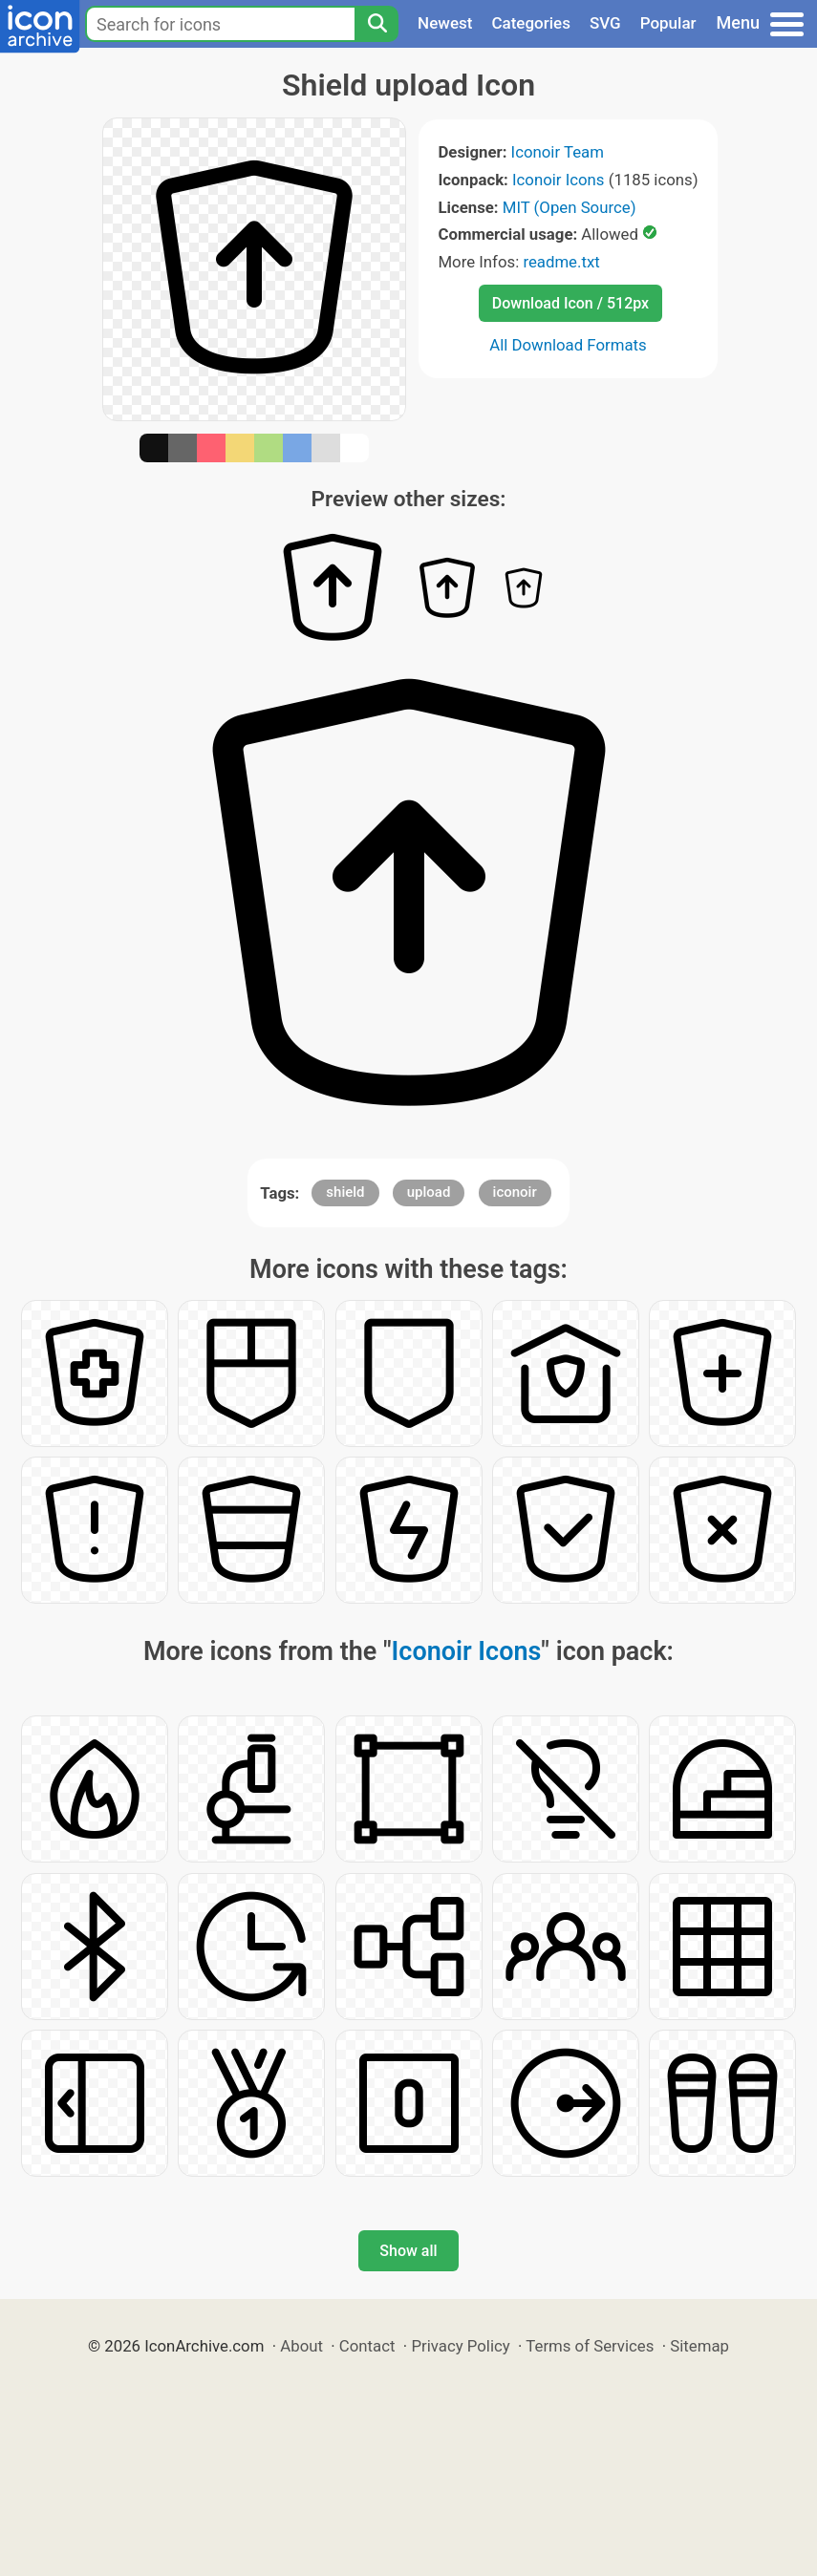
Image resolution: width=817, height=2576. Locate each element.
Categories (530, 22)
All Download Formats (568, 344)
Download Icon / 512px (570, 303)
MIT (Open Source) (569, 207)
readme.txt (561, 261)
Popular (668, 22)
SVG (605, 22)
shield (345, 1192)
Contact (367, 2345)
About (301, 2345)
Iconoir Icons (558, 179)
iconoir (515, 1192)
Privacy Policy (460, 2345)
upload (429, 1192)
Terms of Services (590, 2345)
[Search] (376, 24)
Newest (445, 22)
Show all (408, 2251)
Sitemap (699, 2345)
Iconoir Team (557, 151)
